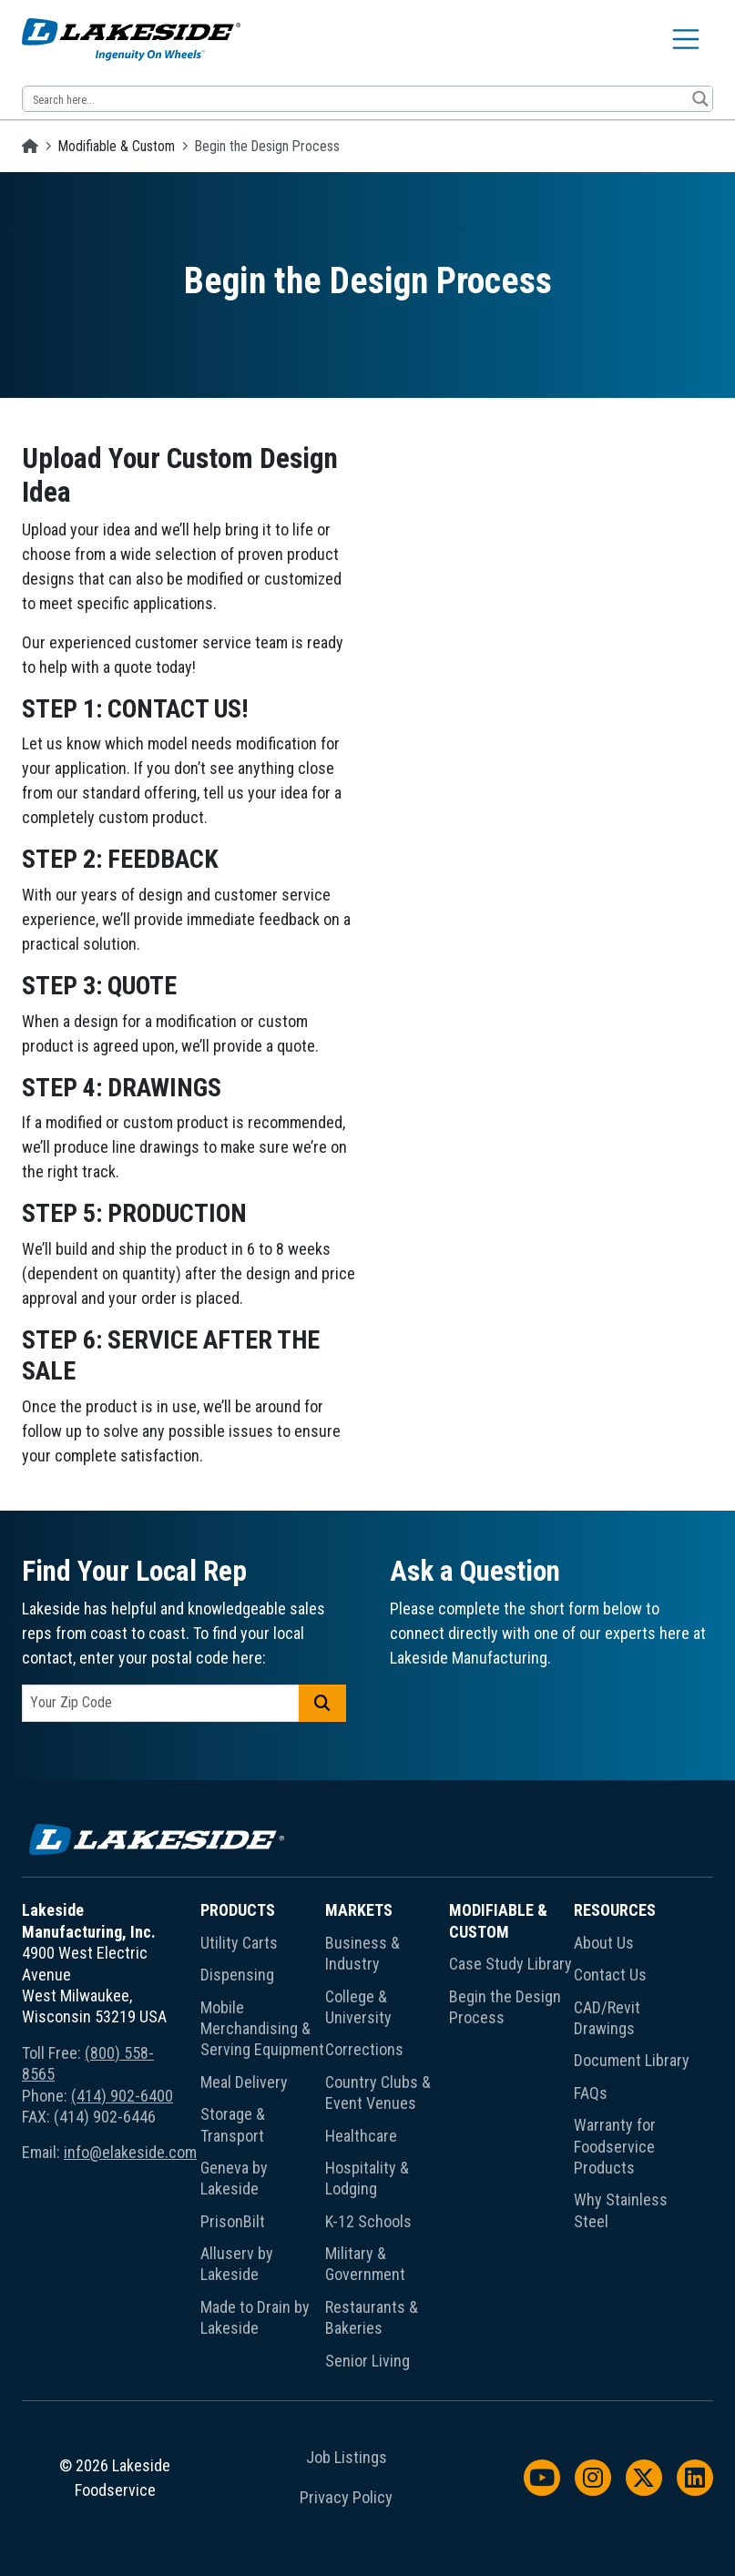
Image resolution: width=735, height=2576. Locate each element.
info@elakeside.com (130, 2152)
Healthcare (361, 2135)
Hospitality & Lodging (367, 2178)
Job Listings (346, 2458)
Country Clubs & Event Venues (378, 2092)
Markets (359, 1909)
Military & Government (365, 2264)
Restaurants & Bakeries (371, 2317)
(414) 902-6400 (122, 2095)
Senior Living (367, 2360)
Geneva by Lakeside (234, 2178)
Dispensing (237, 1974)
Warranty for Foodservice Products (615, 2146)
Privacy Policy (346, 2498)
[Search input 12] (356, 99)
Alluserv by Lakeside (236, 2264)
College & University (358, 2007)
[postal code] (161, 1703)
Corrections (364, 2049)
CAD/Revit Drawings (607, 2018)
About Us (604, 1942)
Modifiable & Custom (116, 146)
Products (237, 1909)
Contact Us (610, 1974)
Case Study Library (510, 1963)
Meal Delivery (244, 2082)
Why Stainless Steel (621, 2210)
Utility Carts (239, 1942)
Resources (615, 1909)
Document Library (631, 2060)
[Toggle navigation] (685, 39)
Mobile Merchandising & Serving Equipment (262, 2029)
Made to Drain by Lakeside (255, 2317)
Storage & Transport (232, 2124)
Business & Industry (362, 1953)
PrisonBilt (232, 2221)
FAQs (590, 2093)
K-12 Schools (368, 2221)
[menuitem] (262, 2138)
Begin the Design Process (505, 2007)
